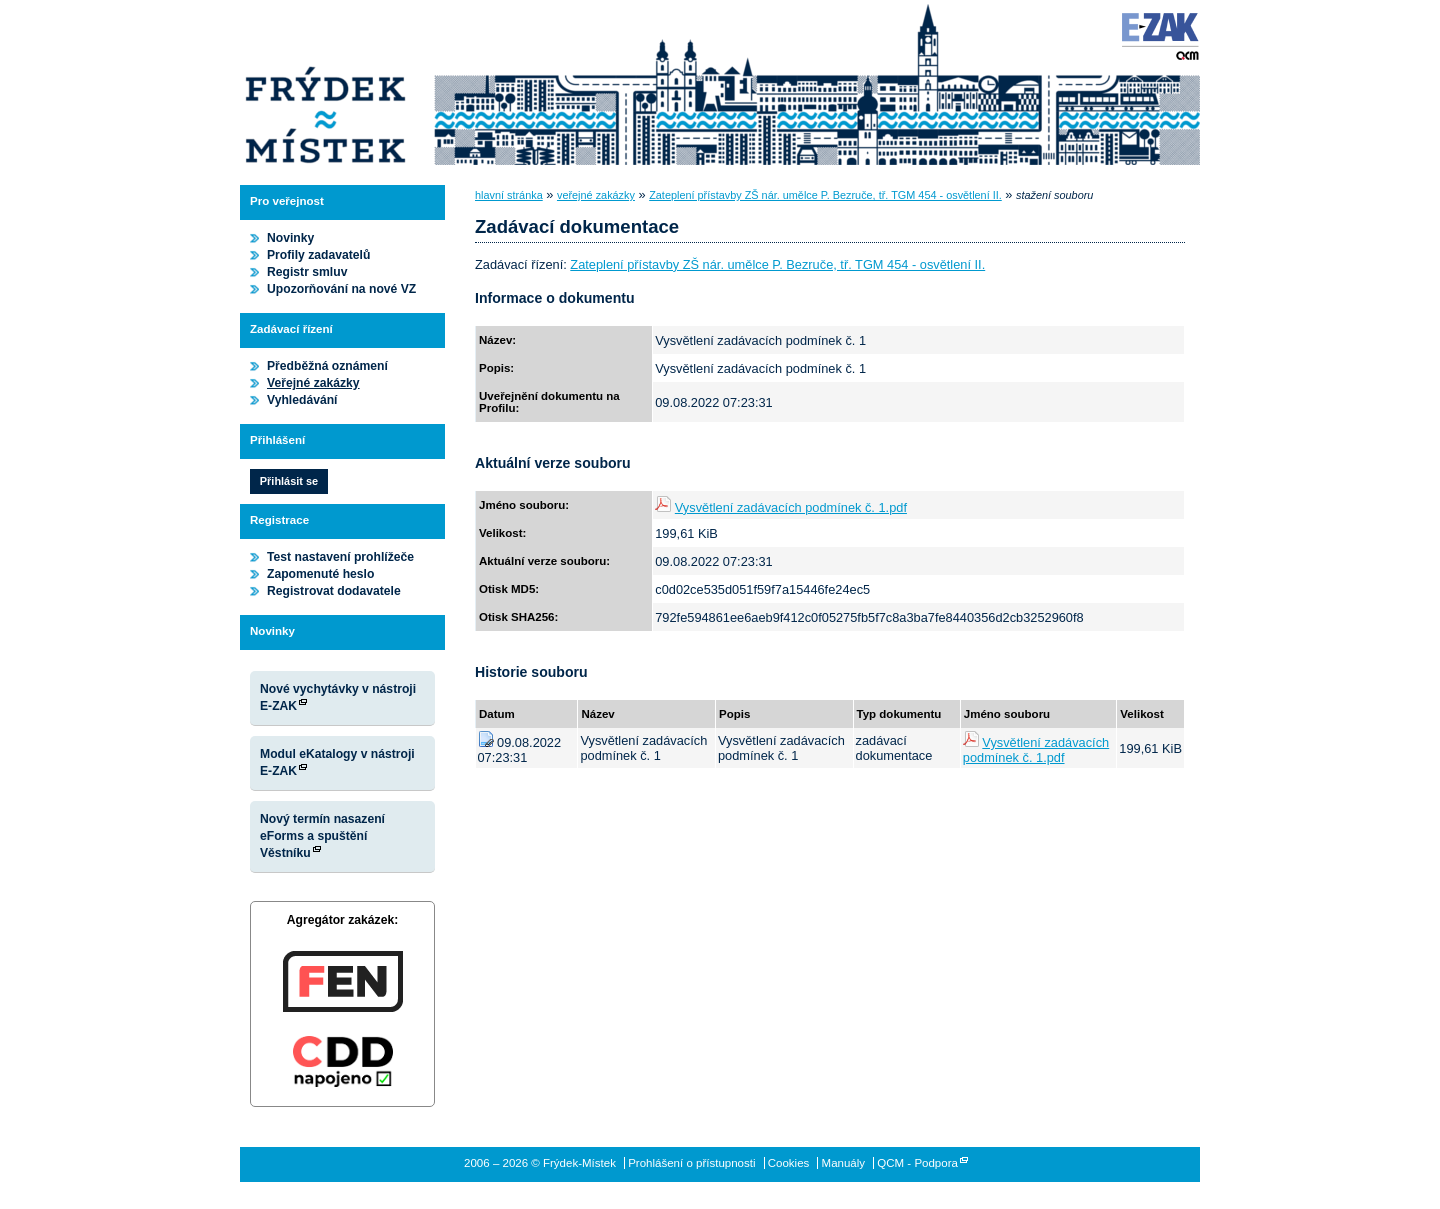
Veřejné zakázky (313, 383)
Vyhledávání (302, 400)
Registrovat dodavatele (334, 591)
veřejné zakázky (596, 195)
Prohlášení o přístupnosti (691, 1163)
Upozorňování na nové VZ (341, 289)
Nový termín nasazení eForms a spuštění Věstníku (322, 836)
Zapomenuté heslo (320, 574)
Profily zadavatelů (318, 255)
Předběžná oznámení (327, 366)
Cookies (789, 1163)
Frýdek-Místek (325, 85)
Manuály (844, 1163)
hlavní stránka (509, 195)
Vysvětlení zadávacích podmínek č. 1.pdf (791, 507)
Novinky (290, 238)
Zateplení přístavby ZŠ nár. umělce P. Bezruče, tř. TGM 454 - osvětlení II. (825, 195)
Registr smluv (307, 272)
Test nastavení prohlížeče (340, 557)
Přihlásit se (289, 481)
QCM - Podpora (917, 1163)
